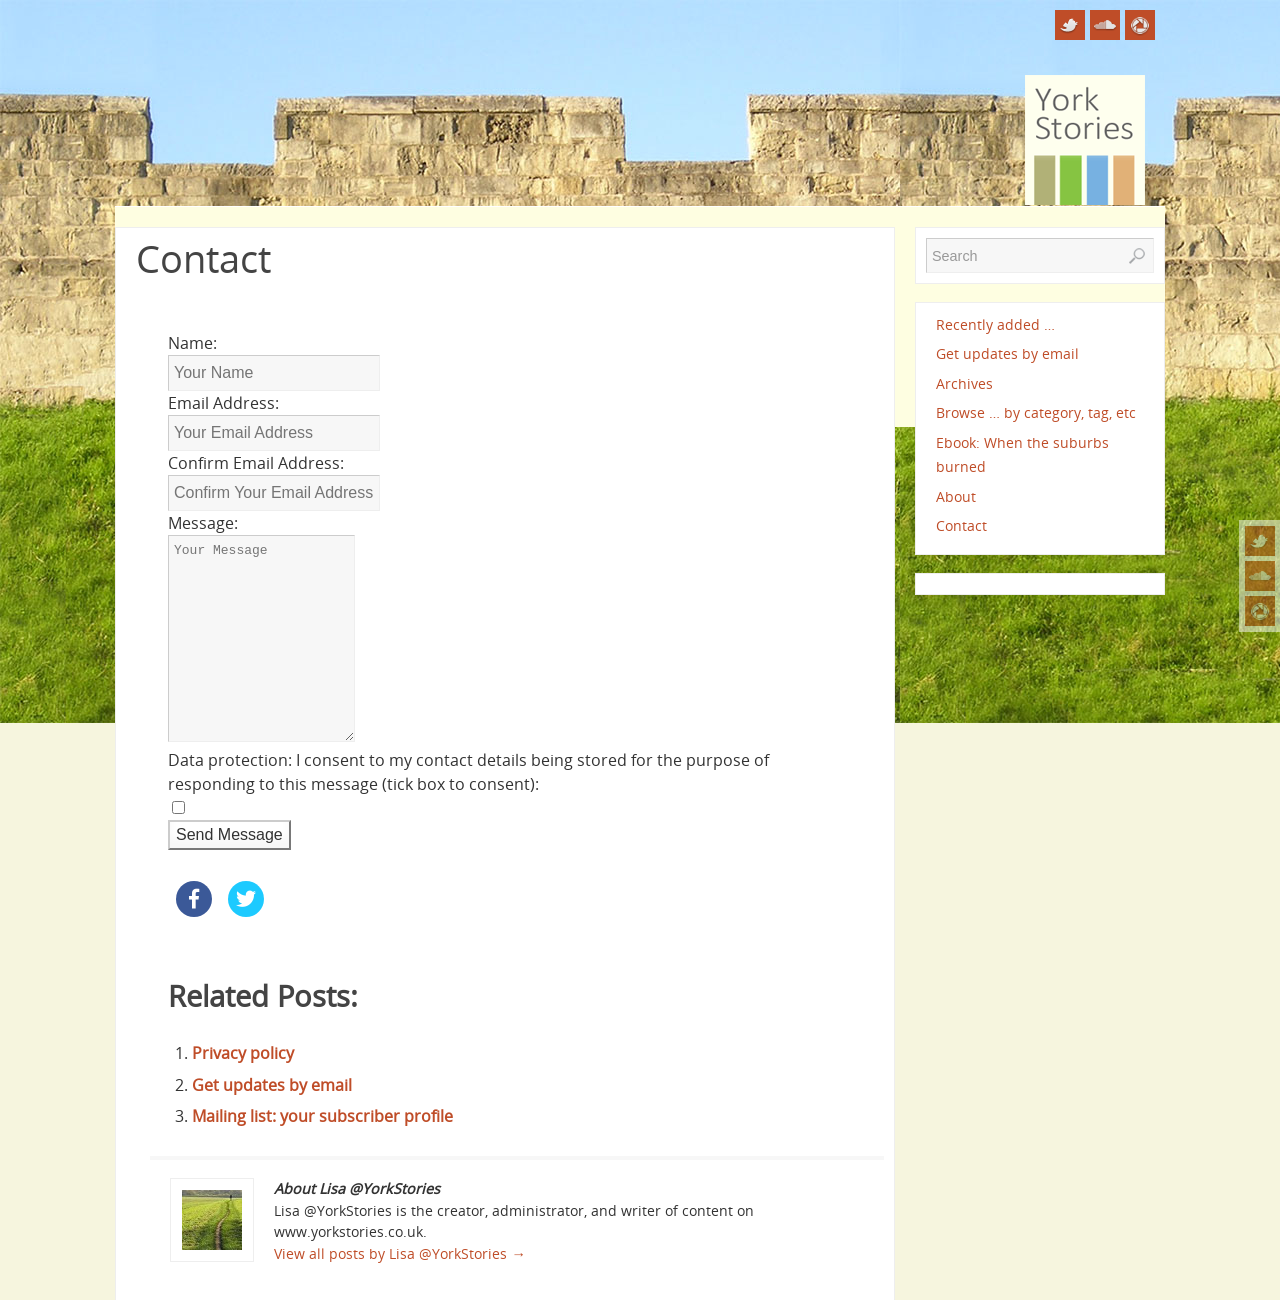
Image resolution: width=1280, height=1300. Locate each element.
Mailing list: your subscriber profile (322, 1116)
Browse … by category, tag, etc (1036, 412)
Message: (203, 523)
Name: (192, 343)
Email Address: (223, 403)
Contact (961, 525)
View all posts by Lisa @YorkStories (399, 1253)
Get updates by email (272, 1085)
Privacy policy (243, 1053)
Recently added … (995, 324)
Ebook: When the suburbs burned (1022, 454)
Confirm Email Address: (256, 463)
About (956, 496)
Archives (964, 383)
